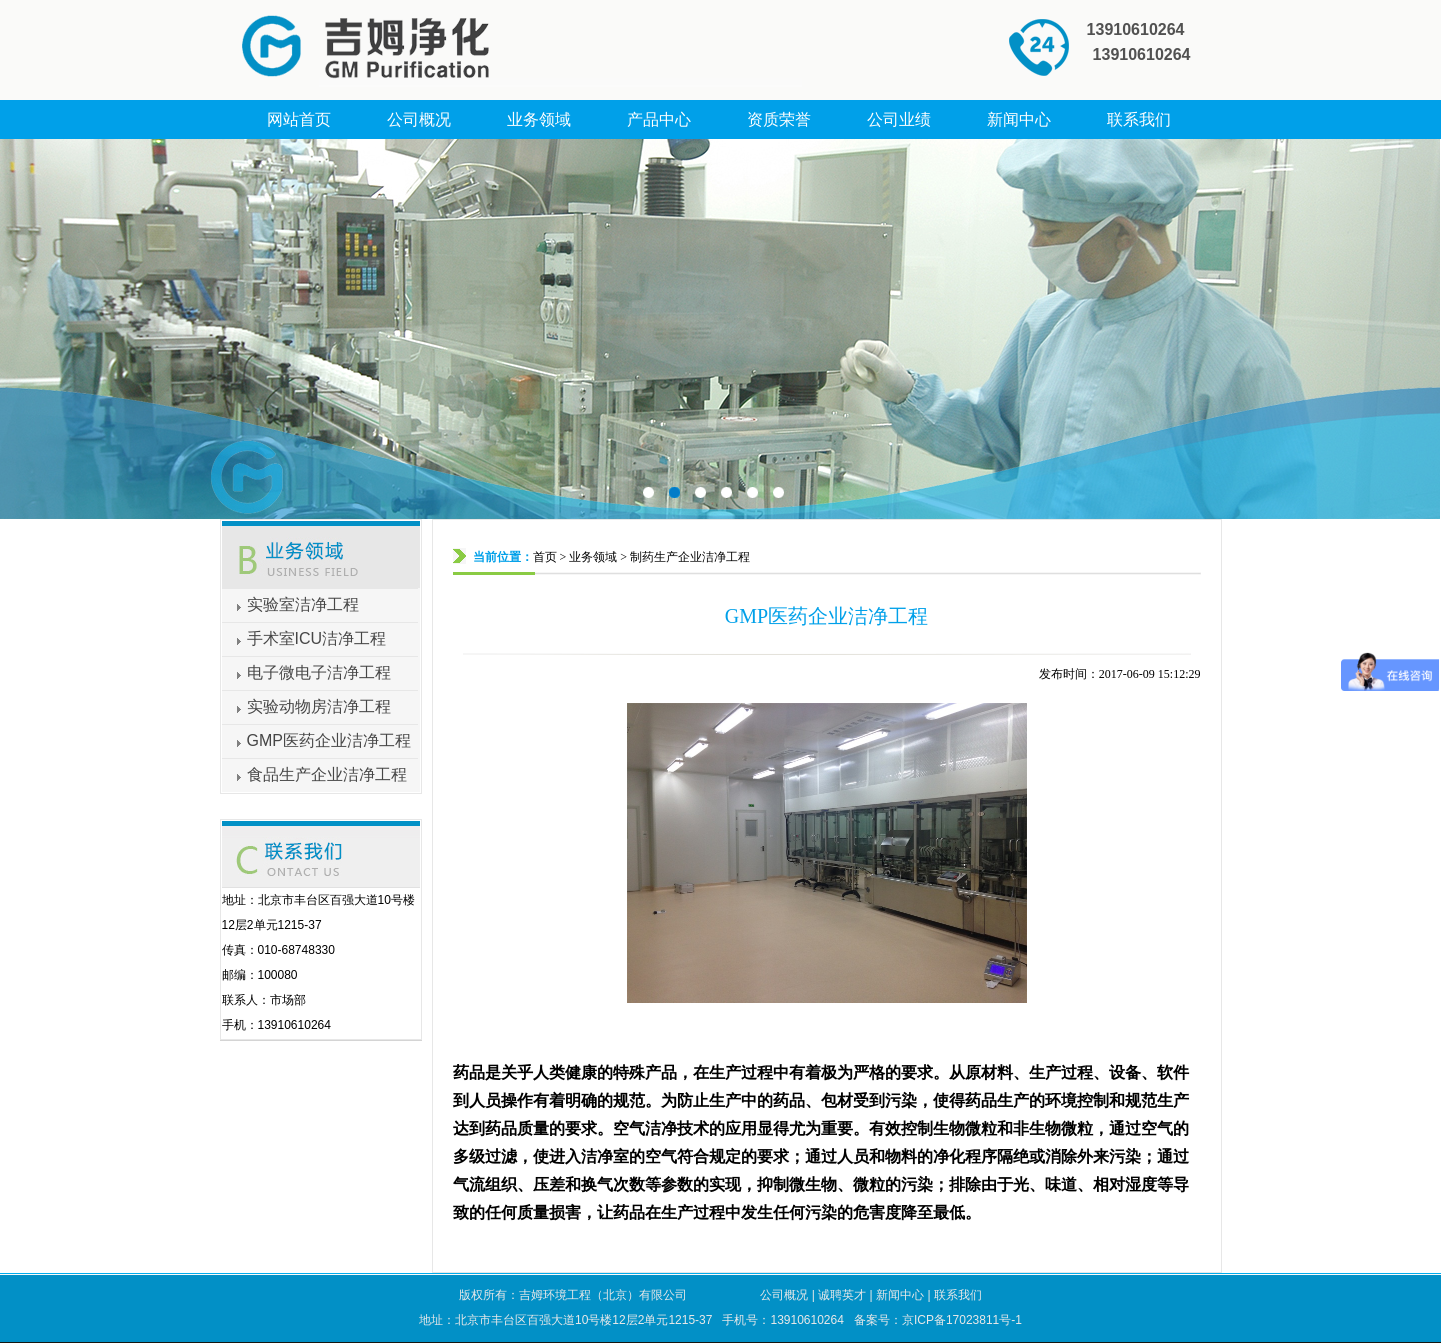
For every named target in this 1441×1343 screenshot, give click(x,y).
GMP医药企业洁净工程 (329, 740)
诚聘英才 (842, 1295)
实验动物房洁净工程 (319, 706)
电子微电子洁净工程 (319, 672)
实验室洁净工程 (303, 604)
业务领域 (593, 557)
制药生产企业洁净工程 (690, 557)
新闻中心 (900, 1295)
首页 (545, 557)
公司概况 (784, 1295)
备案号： (938, 1320)
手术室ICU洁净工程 (317, 638)
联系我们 (958, 1295)
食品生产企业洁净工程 (327, 774)
